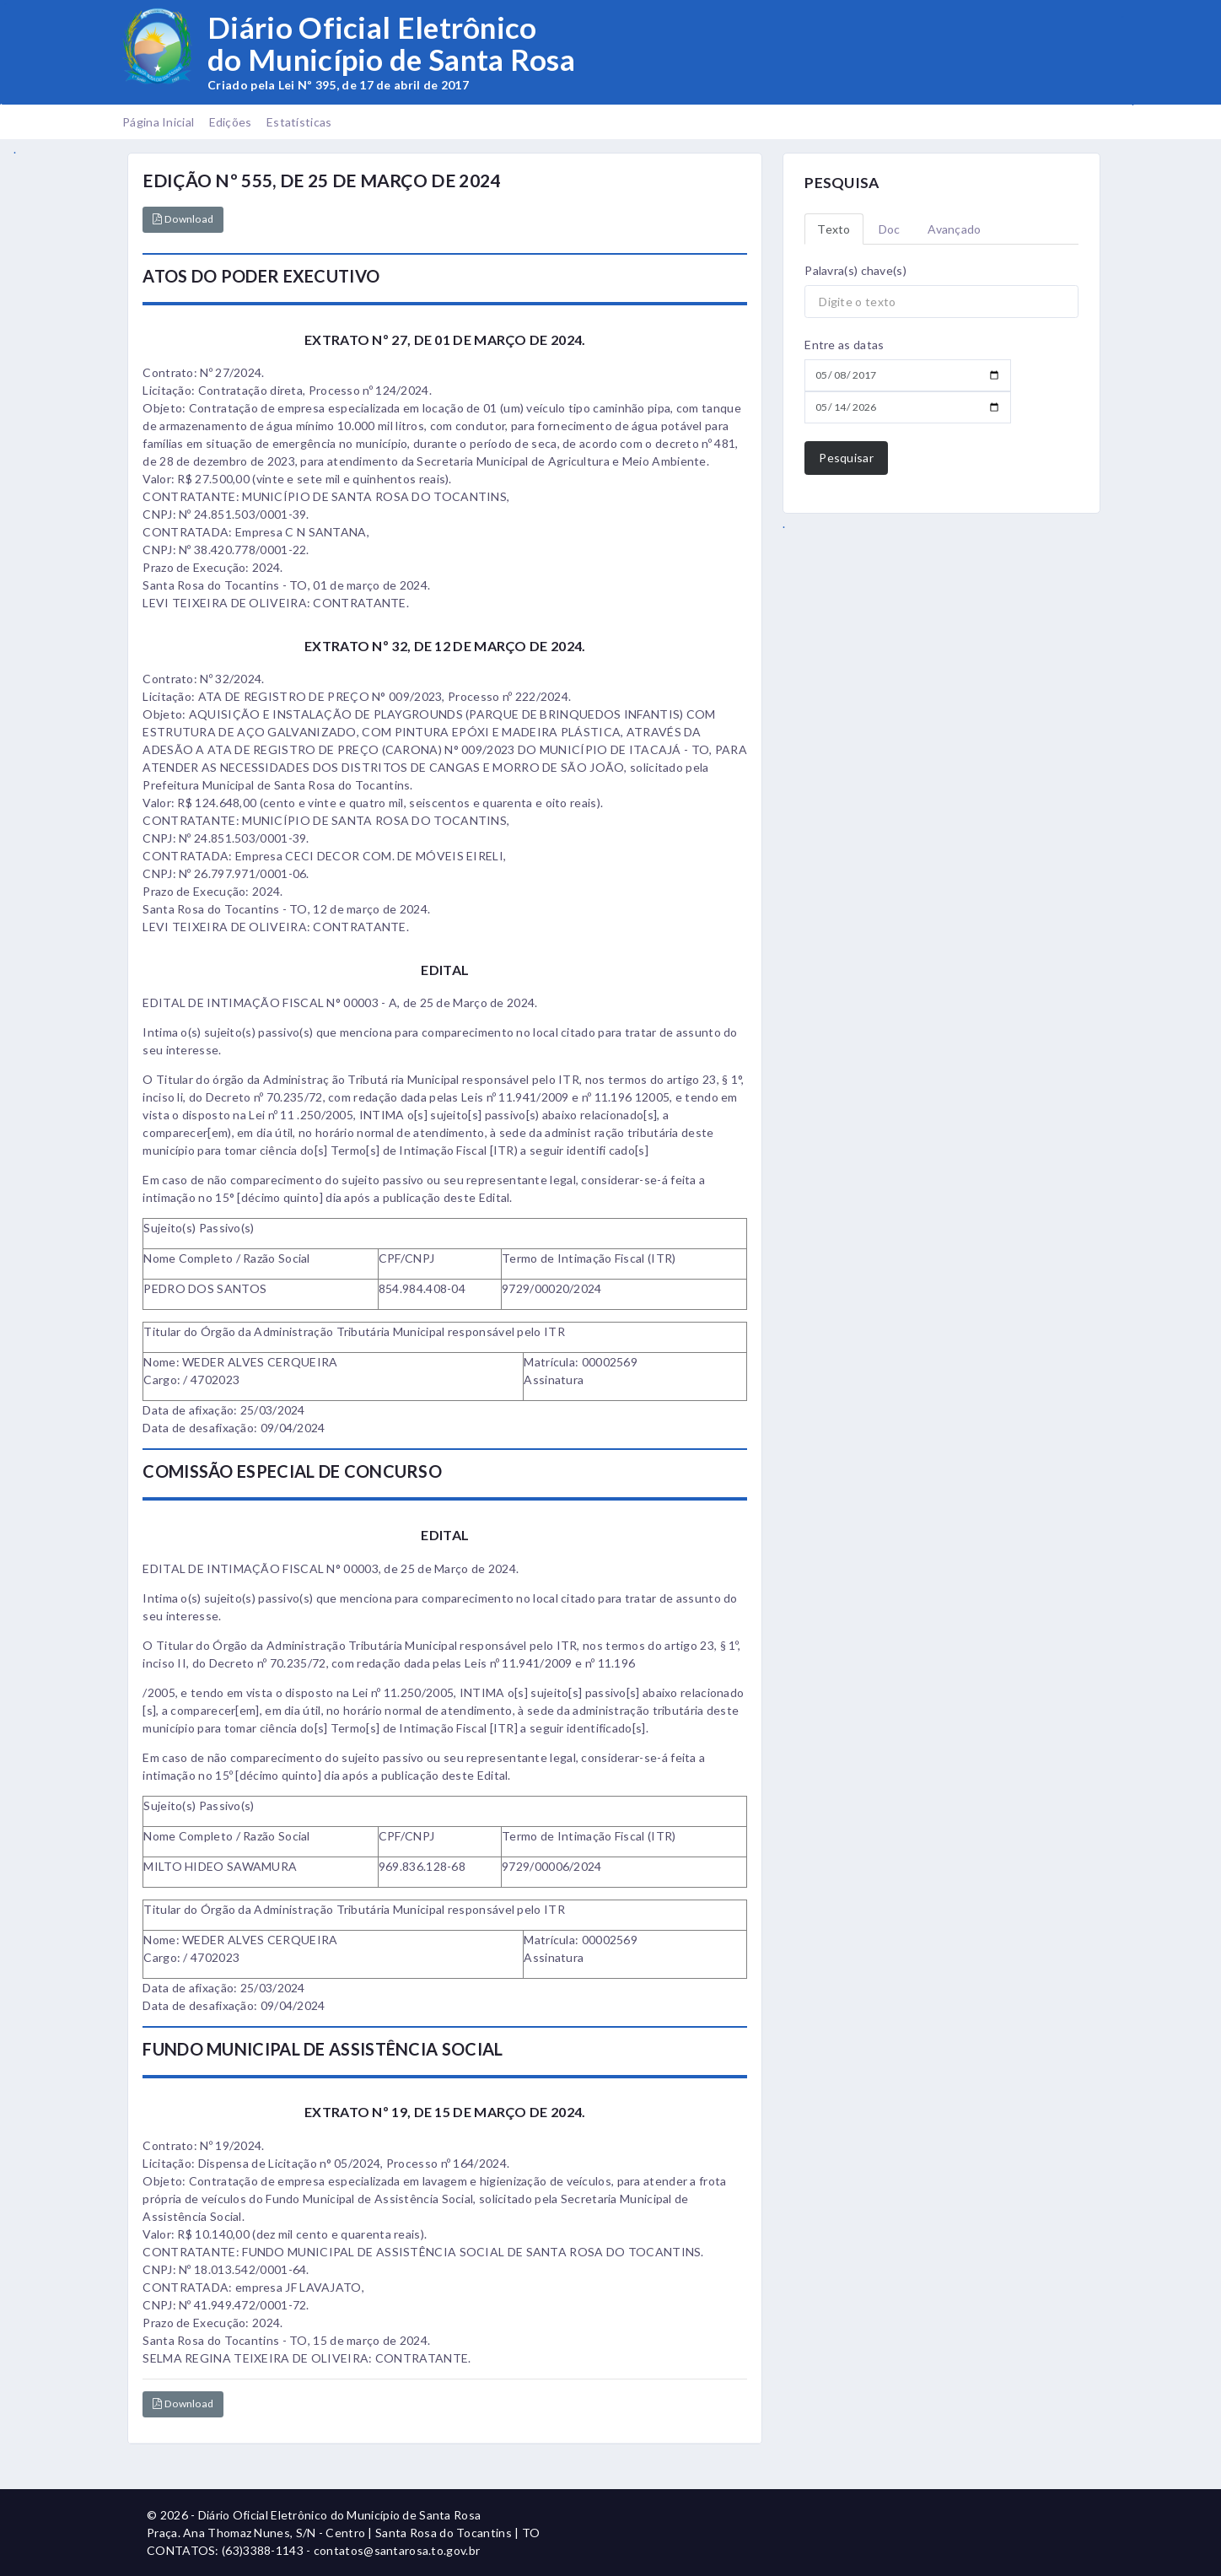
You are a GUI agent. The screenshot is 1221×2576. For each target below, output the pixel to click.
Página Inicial (158, 122)
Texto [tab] (834, 229)
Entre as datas (844, 344)
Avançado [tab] (954, 229)
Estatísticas (299, 122)
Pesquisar (846, 457)
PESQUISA (841, 183)
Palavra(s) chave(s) (855, 270)
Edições (230, 122)
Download (183, 219)
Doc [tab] (890, 229)
